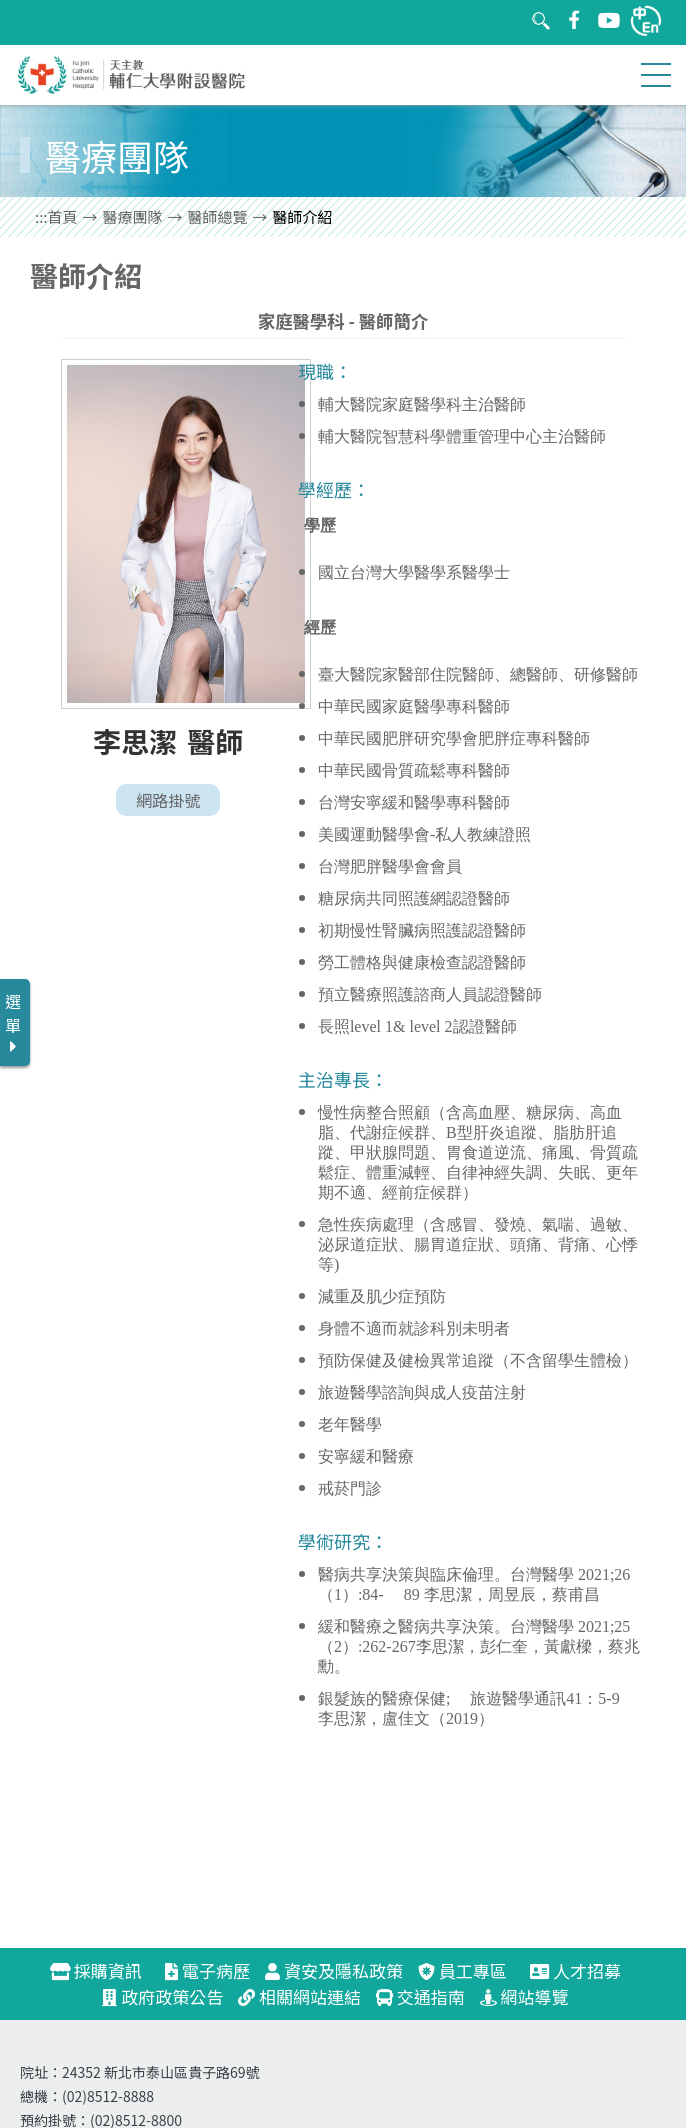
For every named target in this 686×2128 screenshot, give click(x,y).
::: (41, 216)
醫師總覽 (218, 216)
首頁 (63, 216)
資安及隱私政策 (334, 1970)
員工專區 (462, 1970)
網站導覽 (524, 1996)
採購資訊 (104, 1970)
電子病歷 (207, 1970)
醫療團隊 (133, 216)
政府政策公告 (162, 1996)
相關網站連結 (299, 1996)
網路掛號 (168, 800)
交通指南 (420, 1996)
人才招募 (584, 1970)
